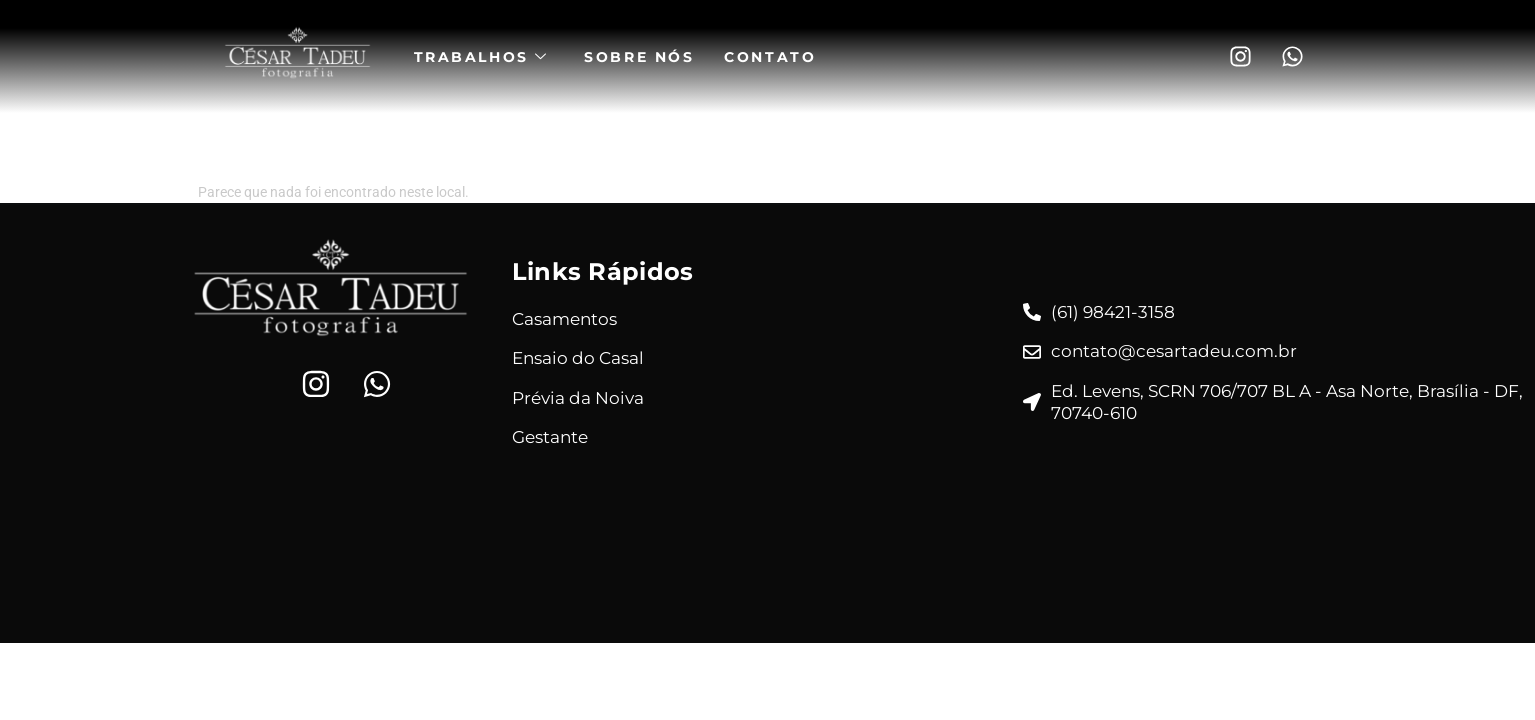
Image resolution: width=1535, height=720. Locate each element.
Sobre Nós (646, 57)
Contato (777, 57)
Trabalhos (488, 57)
